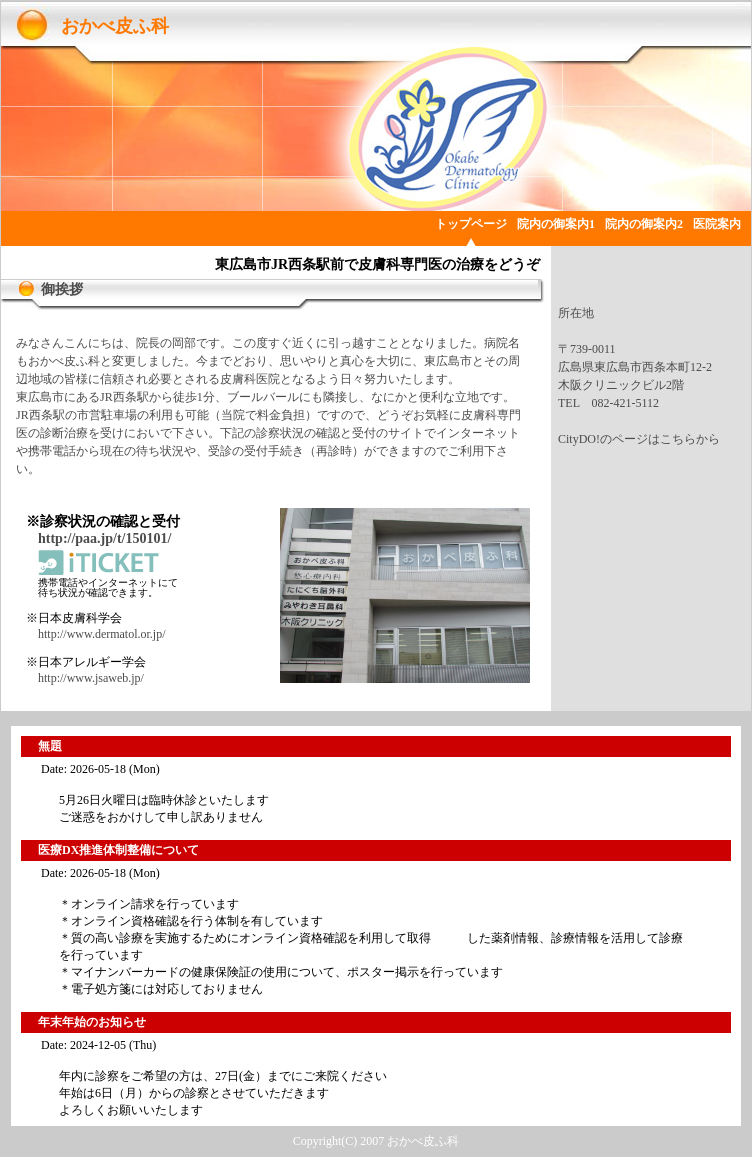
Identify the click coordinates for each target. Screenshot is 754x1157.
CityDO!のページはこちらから (639, 439)
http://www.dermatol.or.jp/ (102, 634)
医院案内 (717, 224)
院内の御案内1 (556, 224)
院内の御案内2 (644, 224)
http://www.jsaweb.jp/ (91, 678)
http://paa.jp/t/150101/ (104, 538)
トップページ (471, 224)
